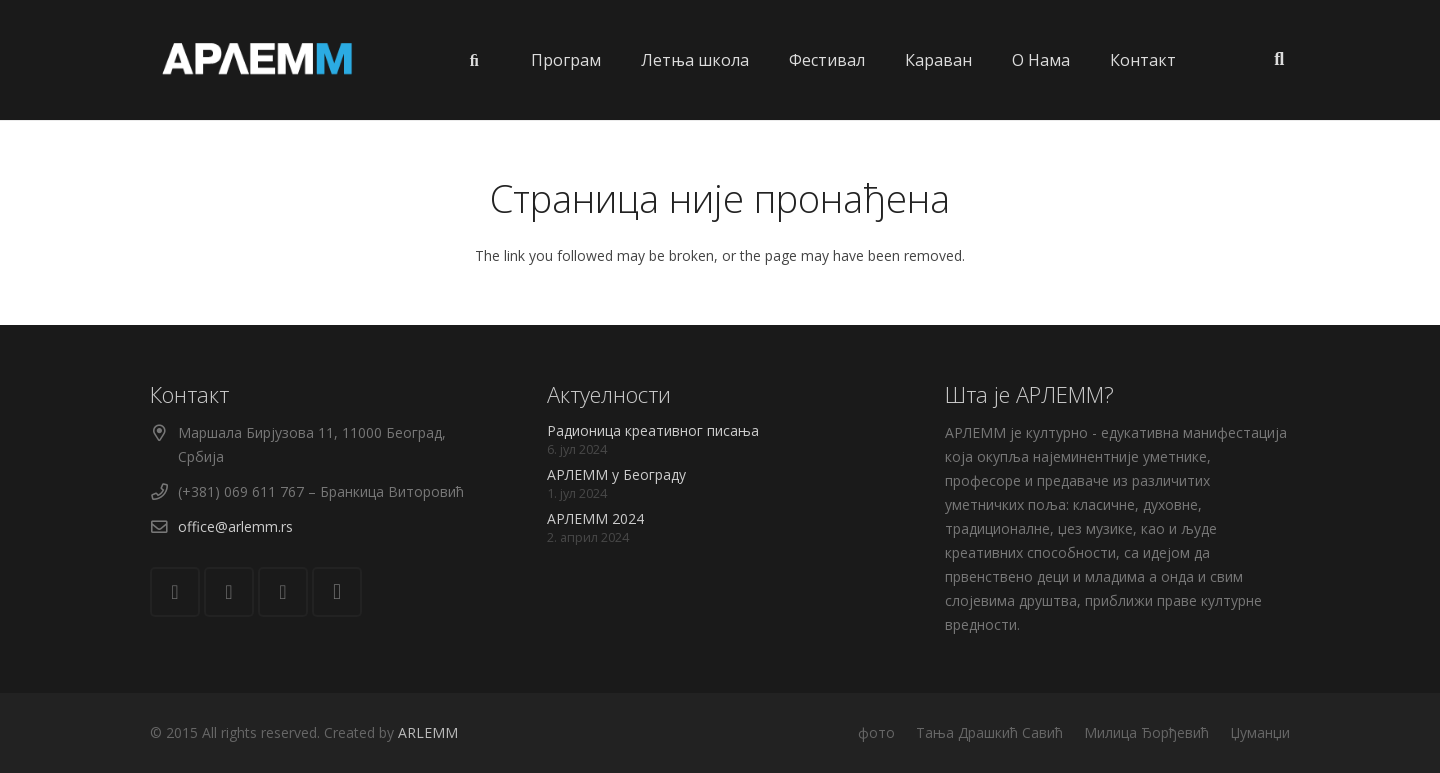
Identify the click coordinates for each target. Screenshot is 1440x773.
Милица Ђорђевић (1146, 732)
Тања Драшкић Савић (989, 732)
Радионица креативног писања (653, 430)
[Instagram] (337, 592)
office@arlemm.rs (235, 526)
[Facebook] (229, 592)
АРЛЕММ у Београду (616, 474)
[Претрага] (1279, 59)
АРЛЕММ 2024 (595, 518)
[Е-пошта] (175, 592)
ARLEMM (428, 732)
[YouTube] (283, 592)
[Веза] (258, 60)
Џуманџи (1260, 732)
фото (876, 732)
